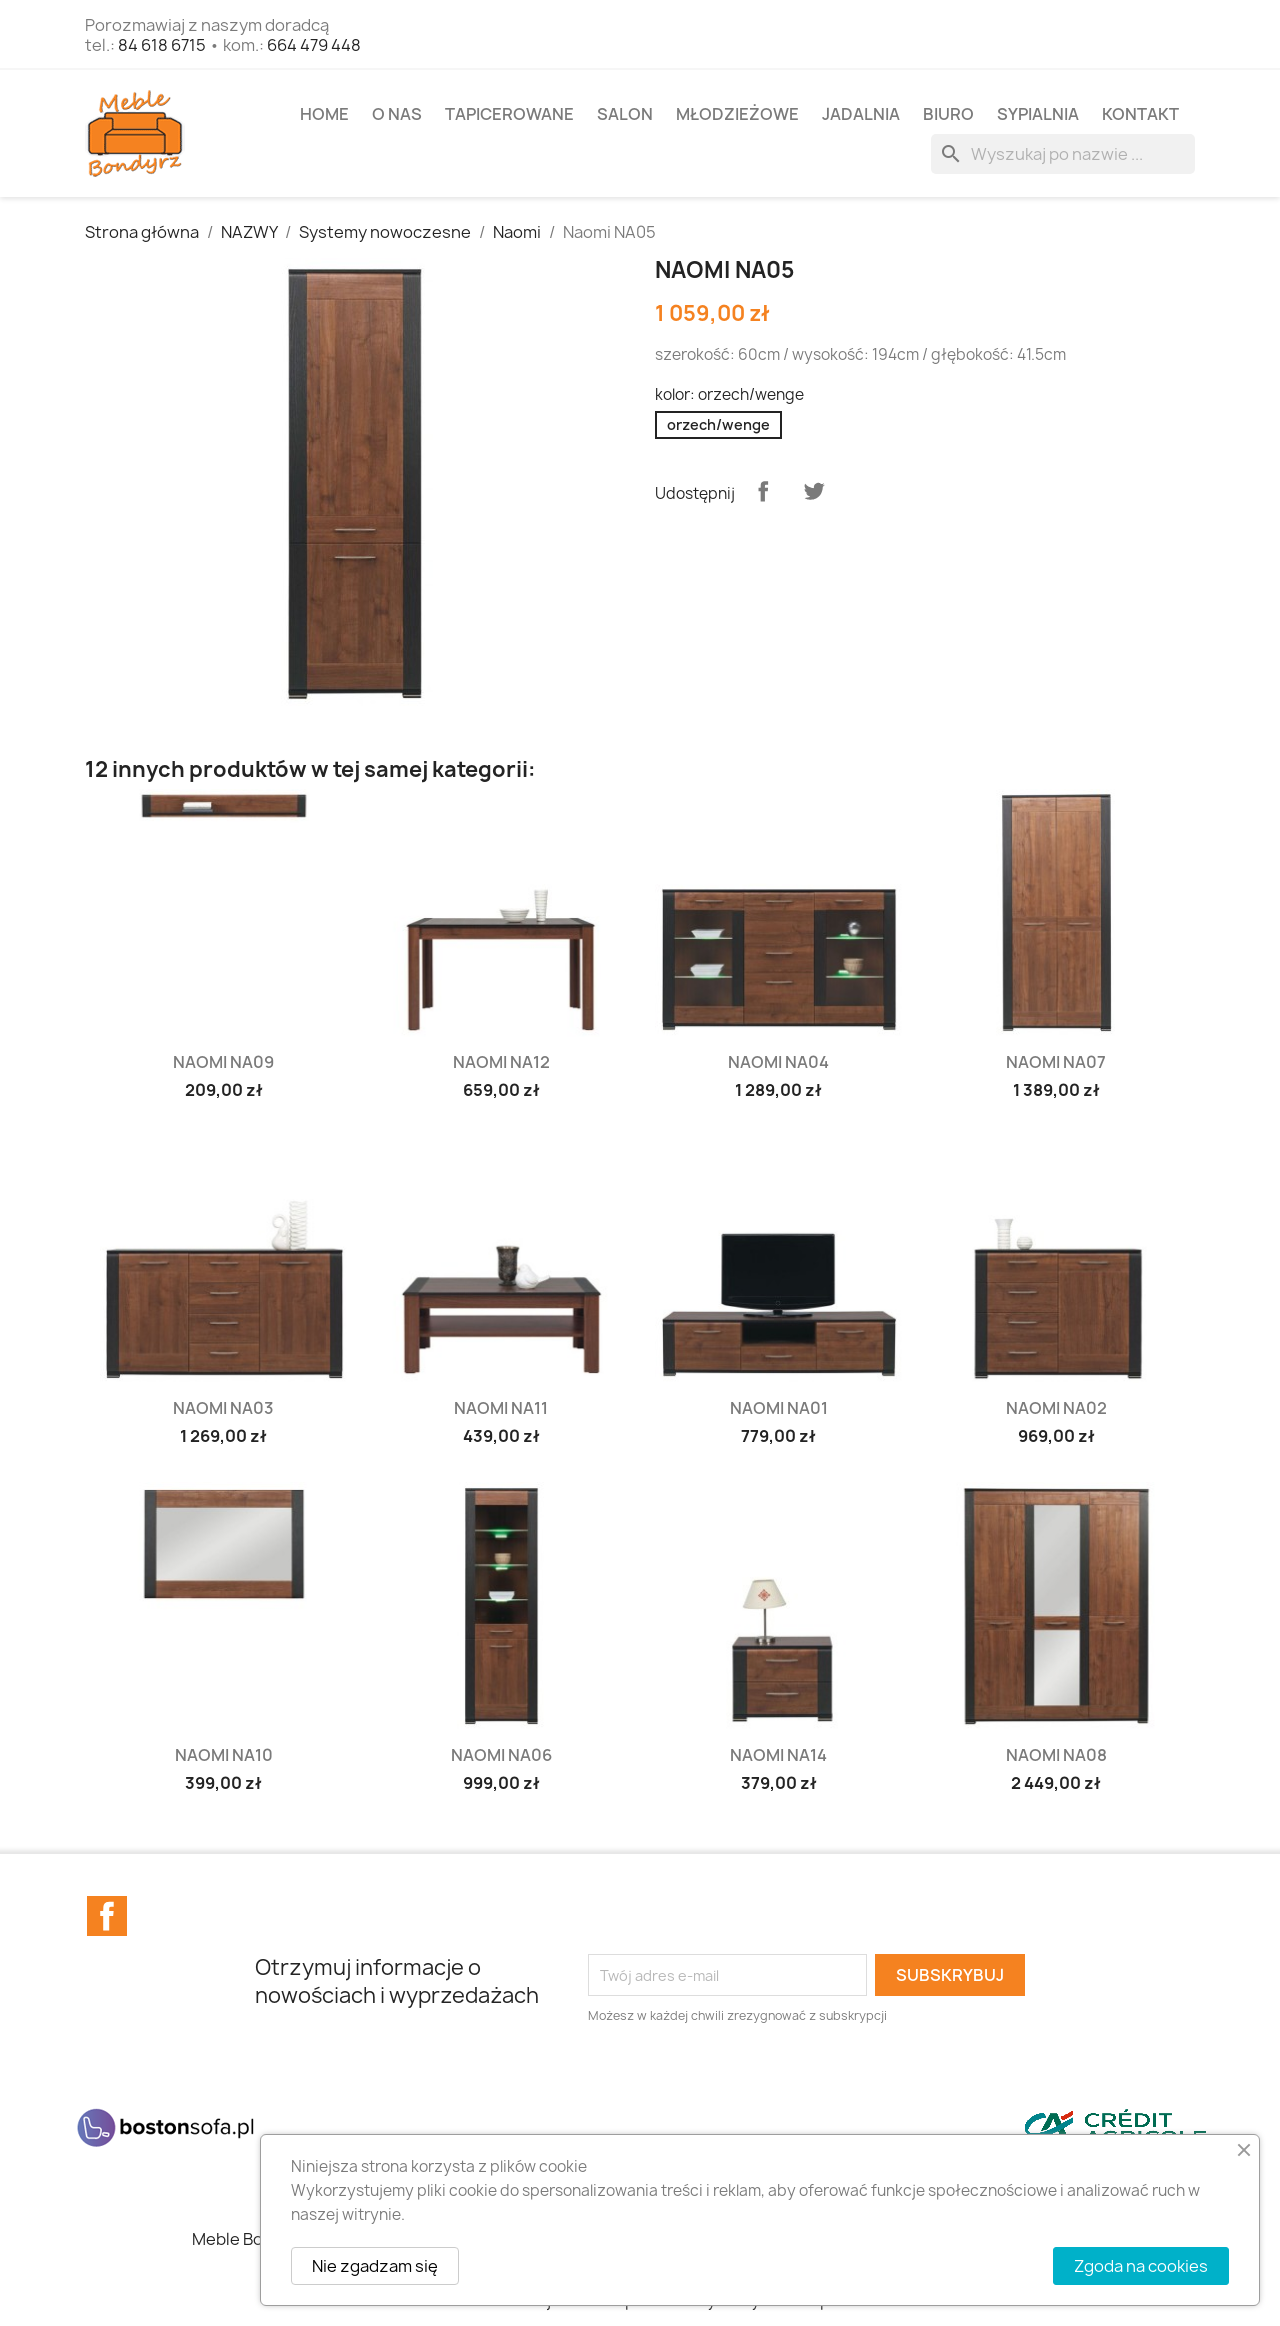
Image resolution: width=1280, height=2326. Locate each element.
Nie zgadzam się (375, 2266)
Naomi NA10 (224, 1755)
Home (324, 114)
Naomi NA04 (778, 1062)
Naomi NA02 (1056, 1408)
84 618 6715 (162, 45)
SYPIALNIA (1038, 114)
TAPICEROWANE (509, 114)
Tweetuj (814, 491)
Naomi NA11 (501, 1408)
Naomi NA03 (223, 1408)
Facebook (107, 1916)
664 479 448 (314, 45)
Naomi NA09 (223, 1062)
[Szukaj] (1063, 154)
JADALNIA (861, 114)
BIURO (948, 114)
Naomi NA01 (779, 1408)
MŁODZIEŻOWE (737, 114)
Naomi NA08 (1056, 1755)
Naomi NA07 (1056, 1062)
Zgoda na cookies (1141, 2266)
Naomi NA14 (778, 1755)
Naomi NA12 (501, 1062)
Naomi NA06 (501, 1755)
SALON (625, 114)
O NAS (397, 114)
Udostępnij (763, 491)
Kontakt (1140, 114)
